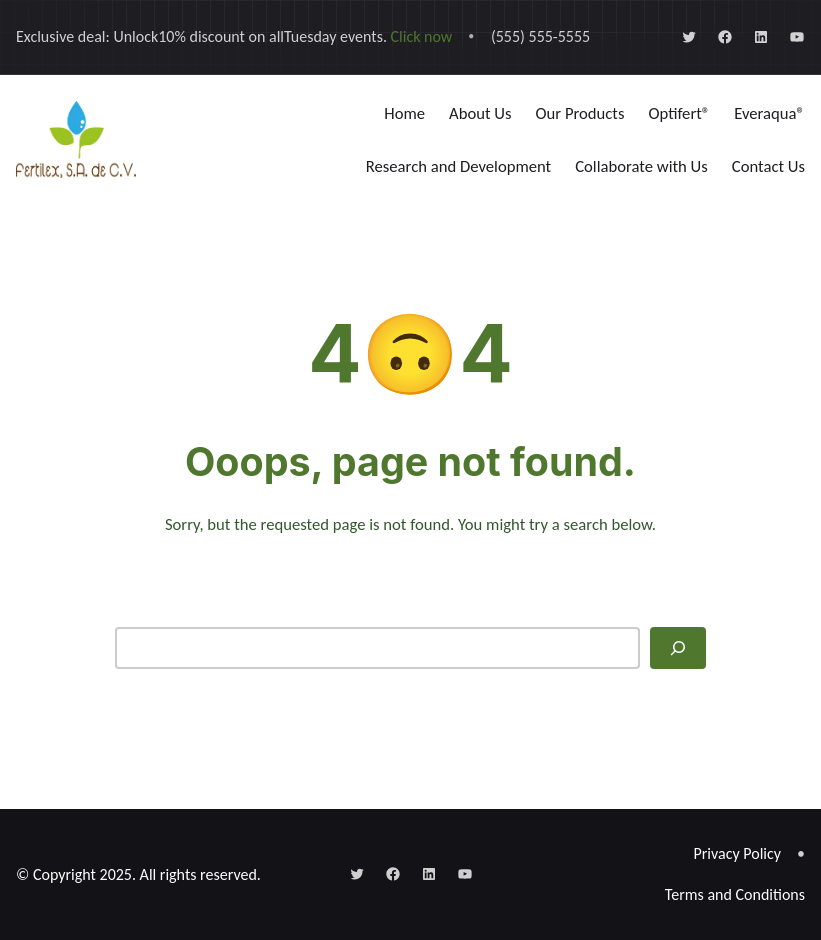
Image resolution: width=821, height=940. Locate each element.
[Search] (678, 648)
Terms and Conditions (735, 894)
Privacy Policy (738, 853)
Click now (422, 36)
